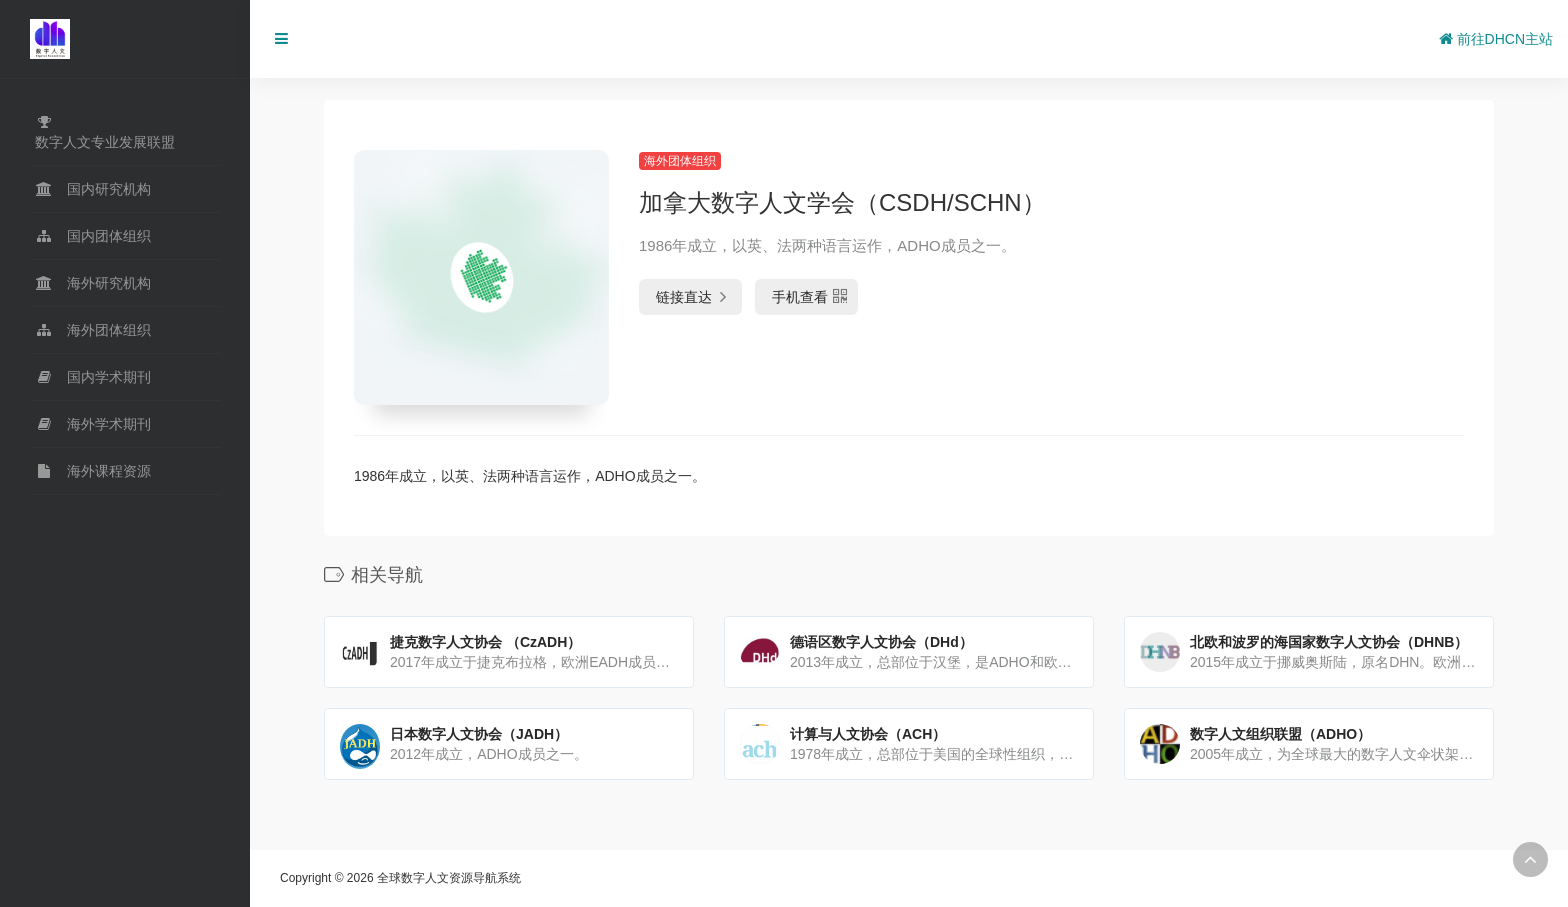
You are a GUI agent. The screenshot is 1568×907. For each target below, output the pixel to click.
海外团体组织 (680, 161)
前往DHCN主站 (1496, 39)
